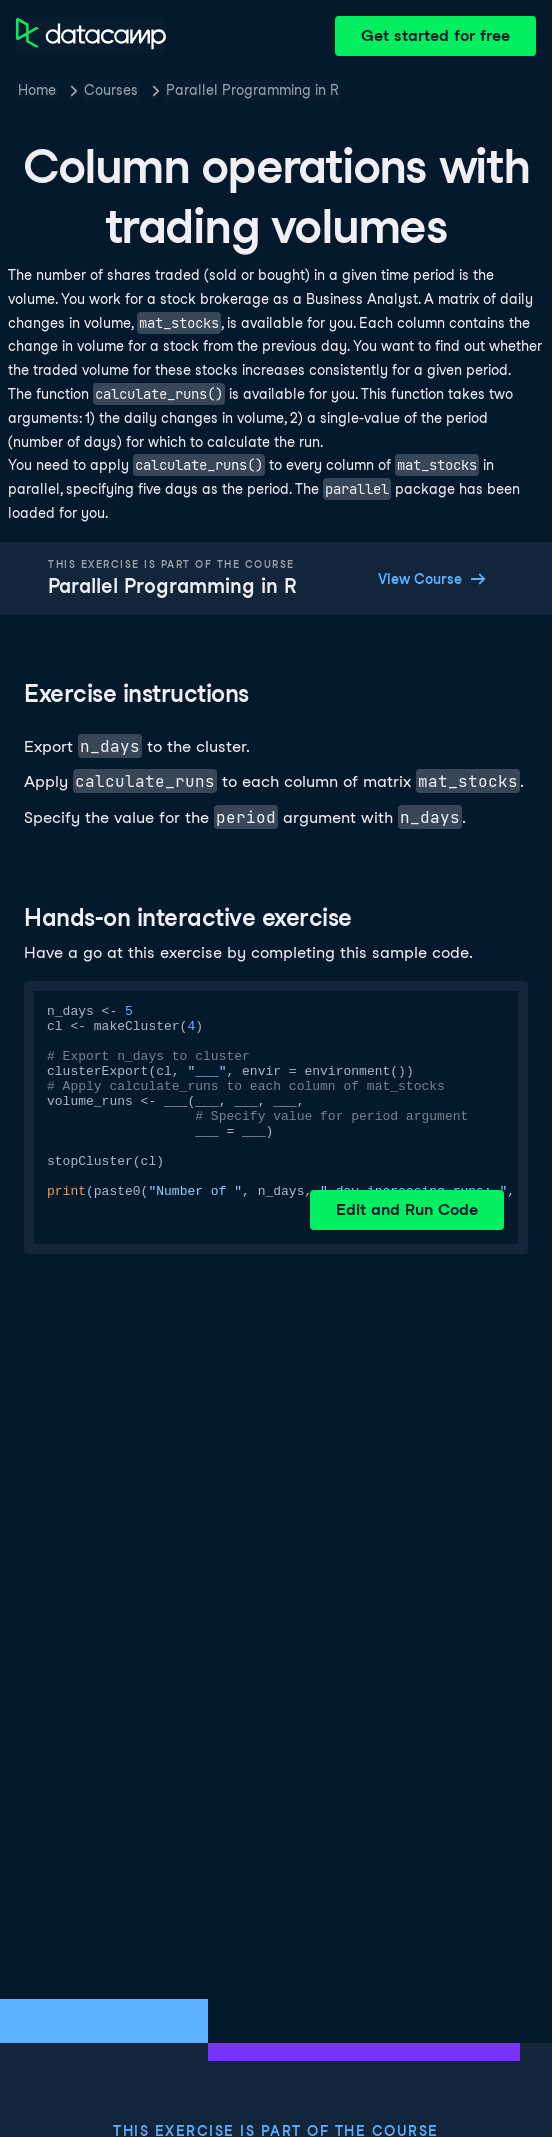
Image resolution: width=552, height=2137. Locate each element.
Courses (111, 90)
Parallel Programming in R (252, 90)
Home (37, 90)
